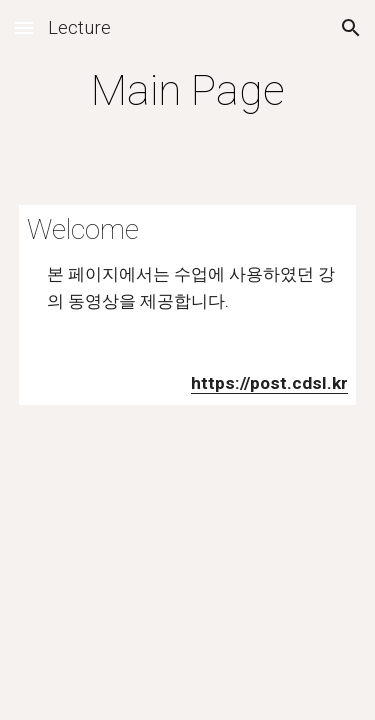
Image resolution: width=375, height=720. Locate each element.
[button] (24, 27)
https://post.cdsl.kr (269, 383)
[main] (188, 90)
